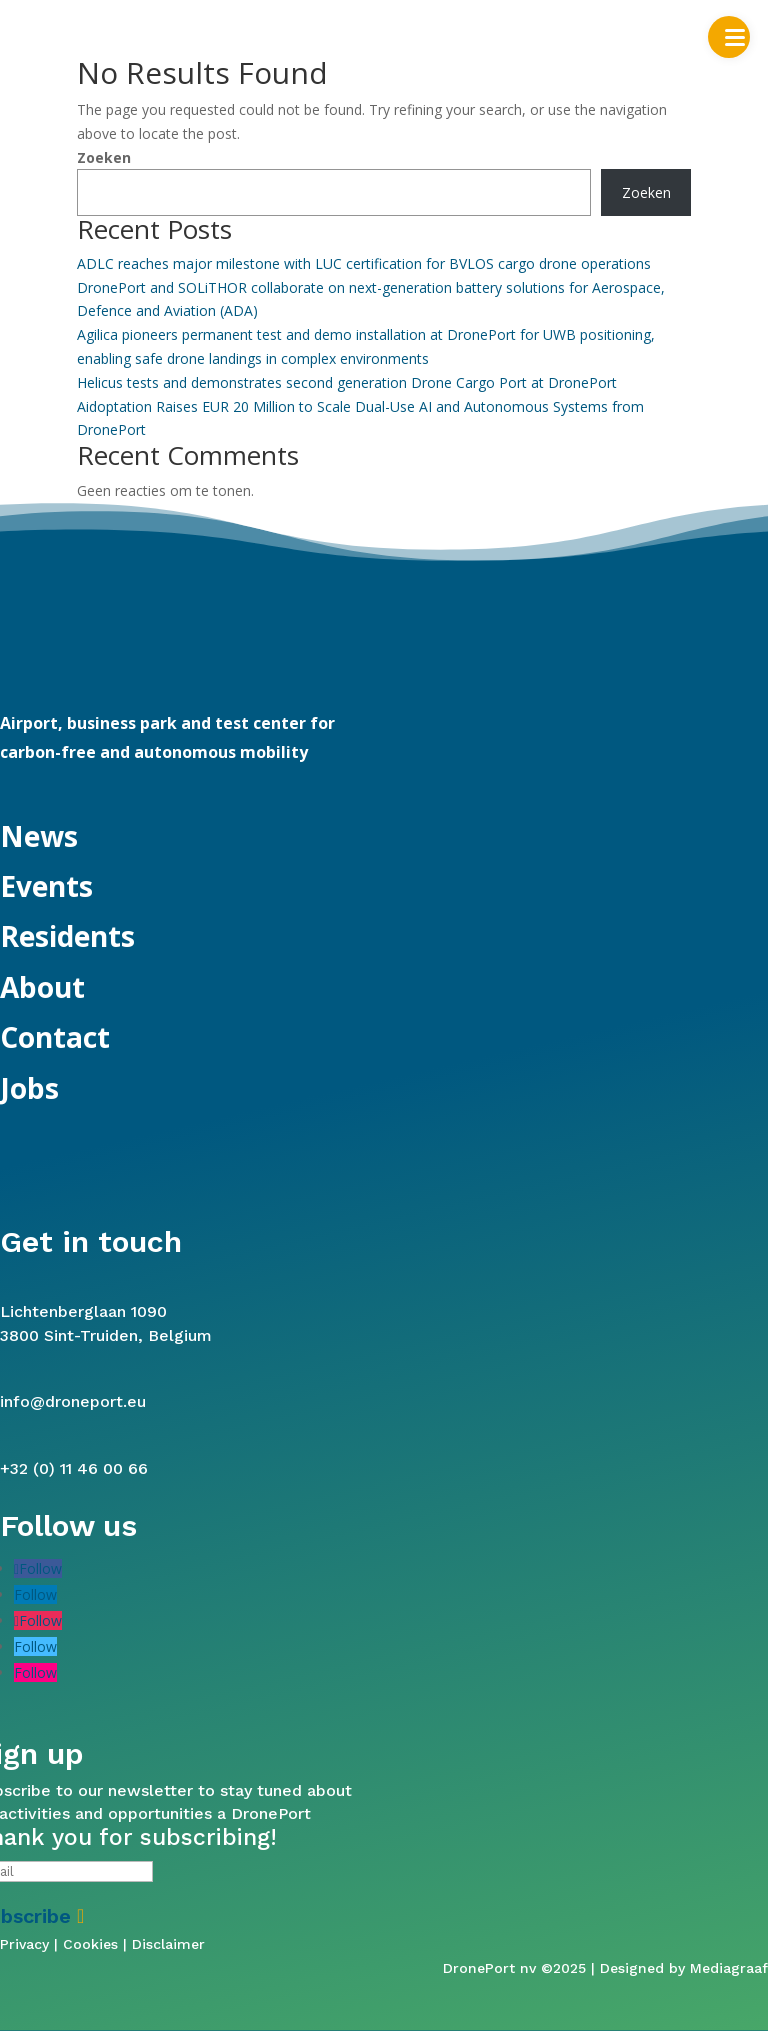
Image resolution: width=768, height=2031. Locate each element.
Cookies (90, 1944)
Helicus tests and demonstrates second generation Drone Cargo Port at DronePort (347, 382)
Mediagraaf (729, 1968)
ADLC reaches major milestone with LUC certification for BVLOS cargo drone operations (364, 263)
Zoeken (104, 157)
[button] (729, 37)
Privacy (24, 1944)
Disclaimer (168, 1944)
